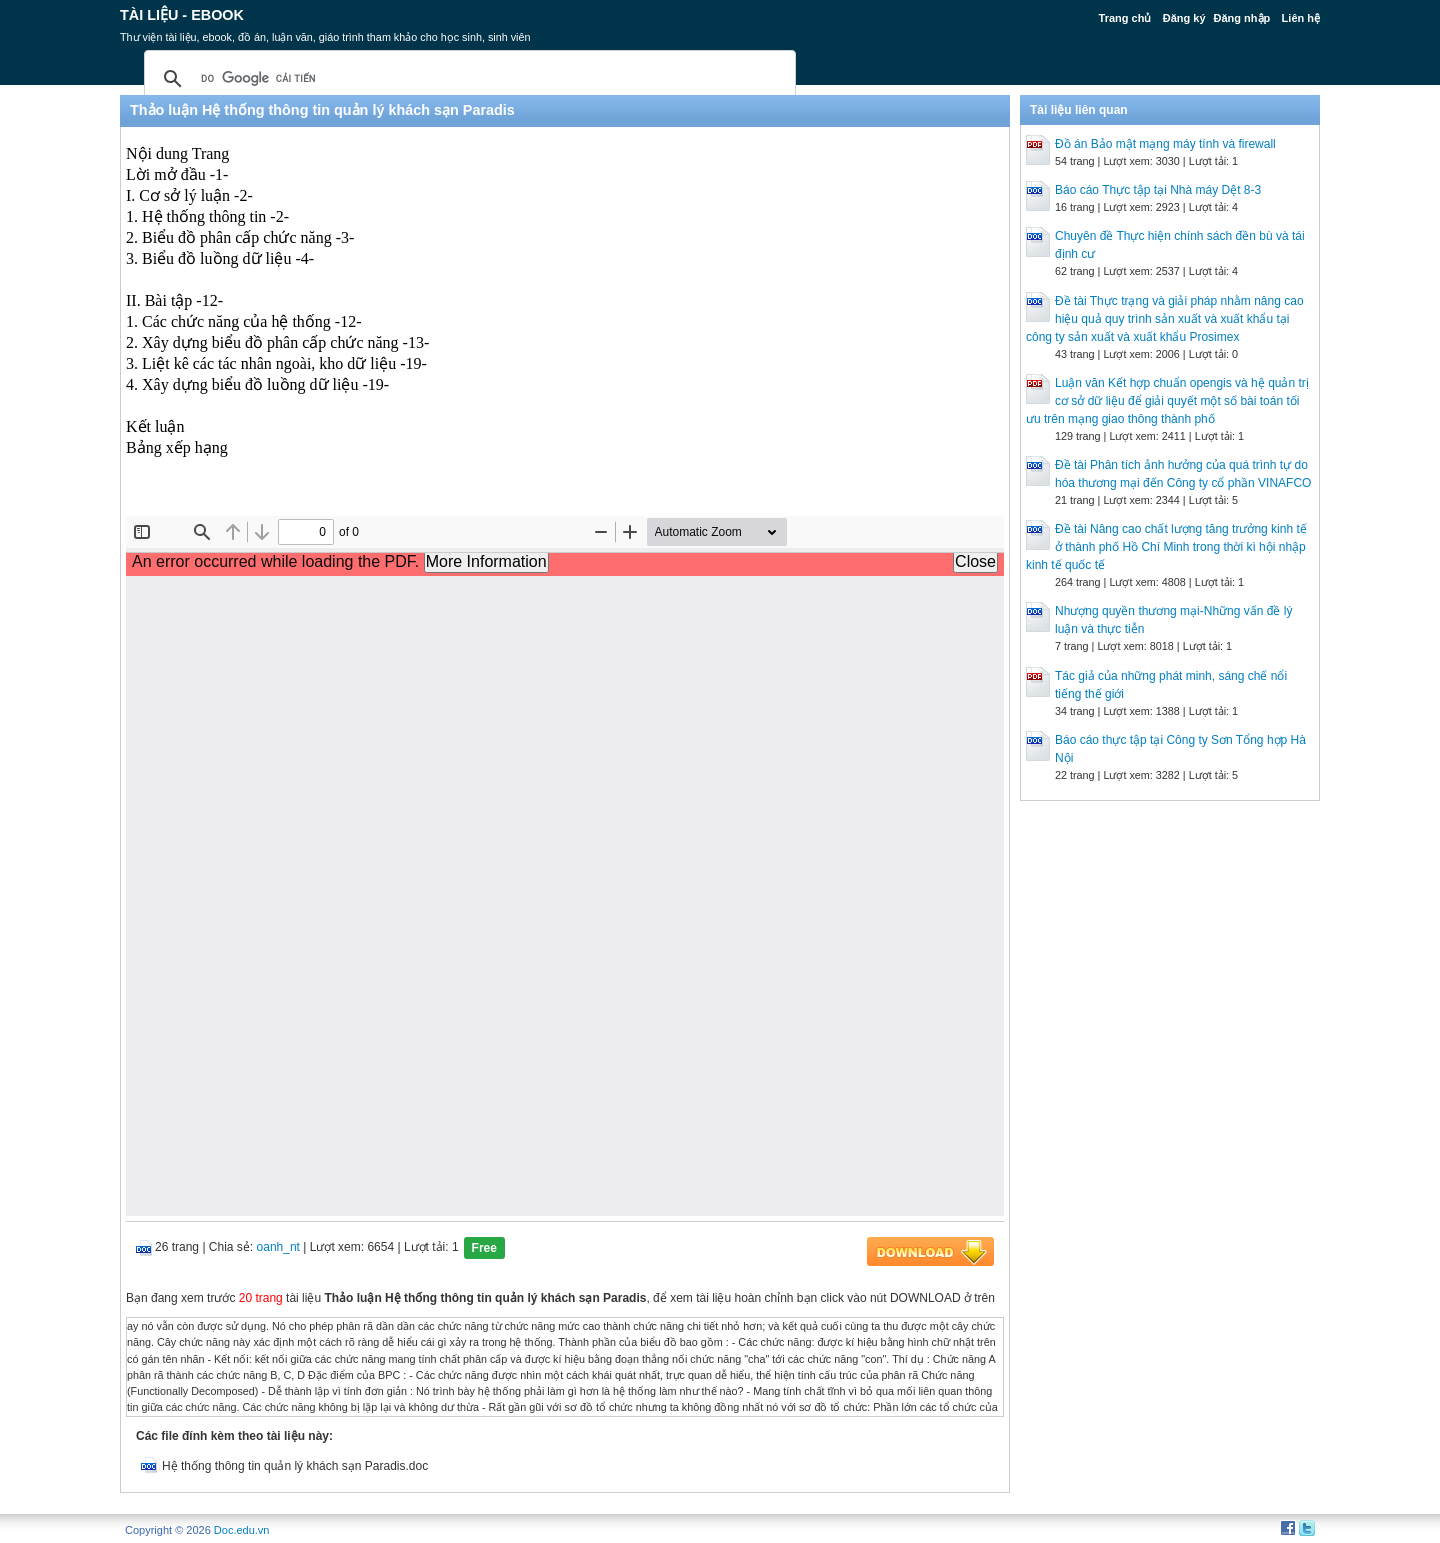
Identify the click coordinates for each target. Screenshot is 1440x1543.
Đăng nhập (1242, 18)
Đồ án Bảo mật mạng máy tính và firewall (1165, 144)
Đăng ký (1184, 18)
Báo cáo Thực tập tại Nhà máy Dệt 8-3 (1158, 190)
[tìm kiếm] (467, 79)
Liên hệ (1301, 18)
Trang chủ (1125, 18)
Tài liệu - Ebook (182, 15)
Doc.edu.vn (242, 1530)
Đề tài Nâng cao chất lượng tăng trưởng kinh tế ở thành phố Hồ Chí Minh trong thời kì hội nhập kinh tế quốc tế (1166, 547)
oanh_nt (278, 1247)
